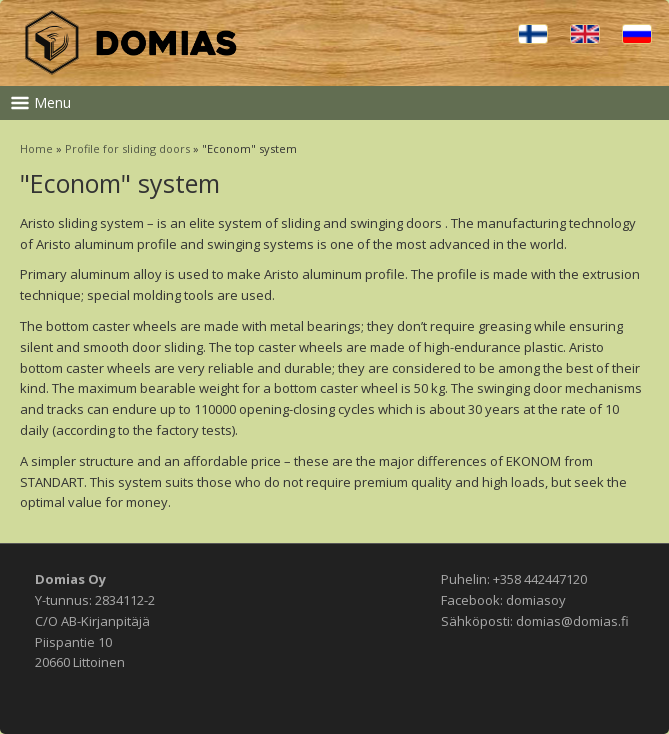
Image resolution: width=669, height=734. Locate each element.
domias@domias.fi (572, 621)
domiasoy (536, 600)
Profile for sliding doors (127, 148)
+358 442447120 (540, 579)
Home (36, 148)
